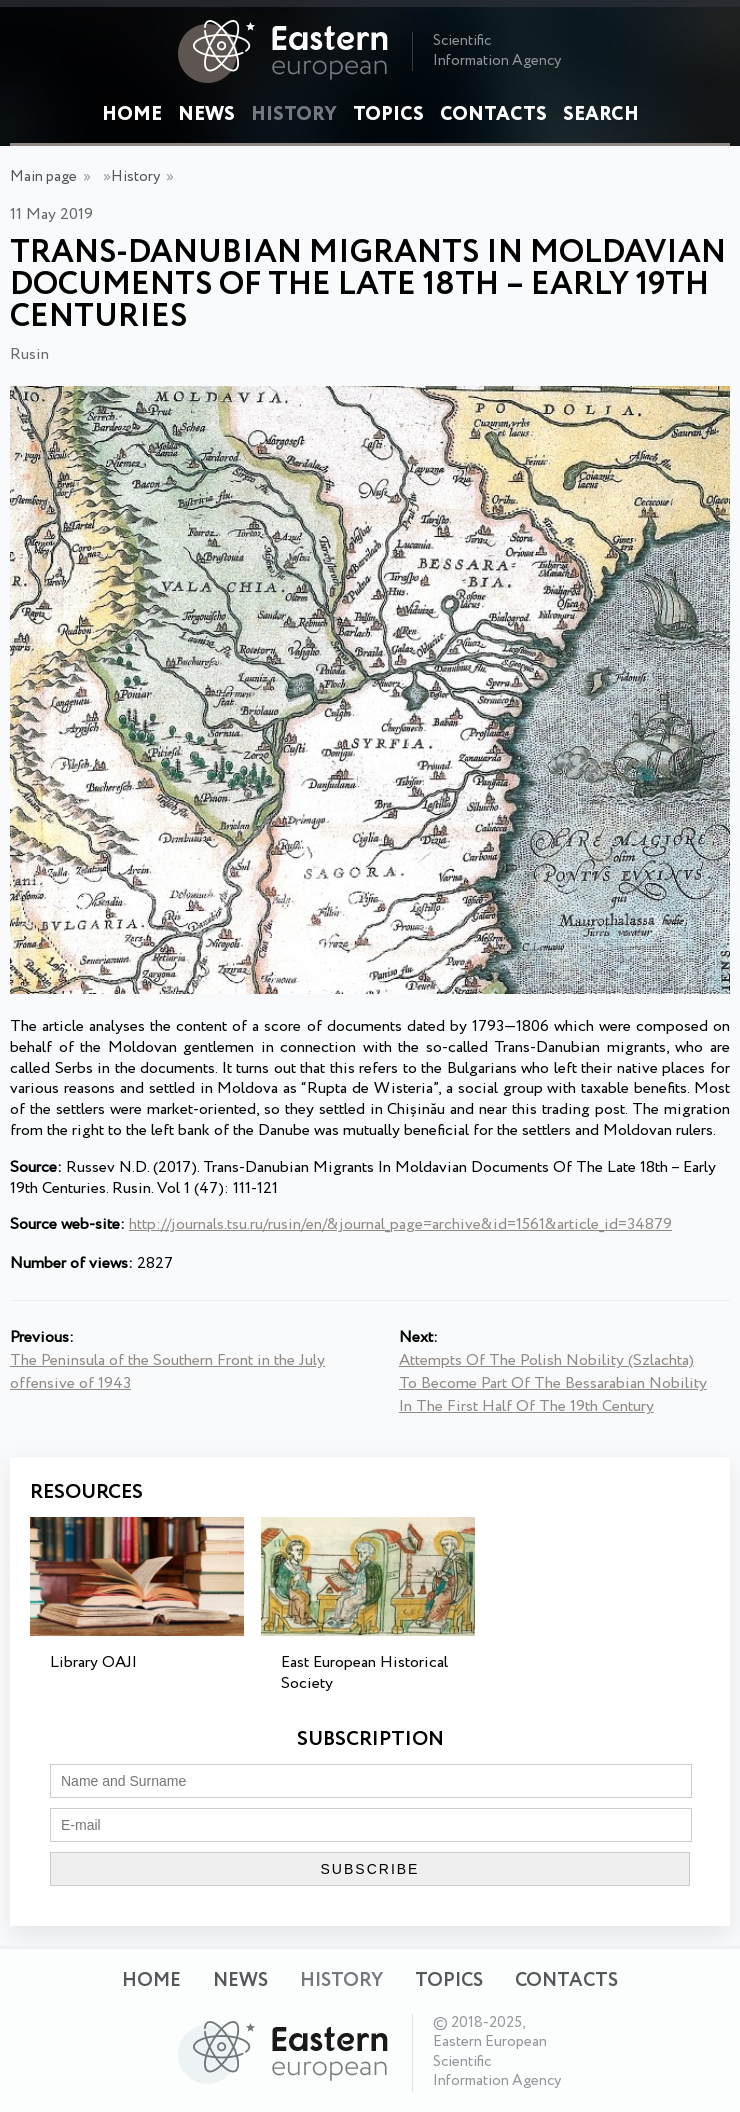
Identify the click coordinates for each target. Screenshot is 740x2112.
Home (132, 115)
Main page (43, 177)
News (206, 115)
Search (601, 115)
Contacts (493, 115)
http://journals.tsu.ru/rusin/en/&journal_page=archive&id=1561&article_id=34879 (400, 1224)
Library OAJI (93, 1662)
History (294, 115)
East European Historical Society (364, 1673)
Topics (388, 115)
